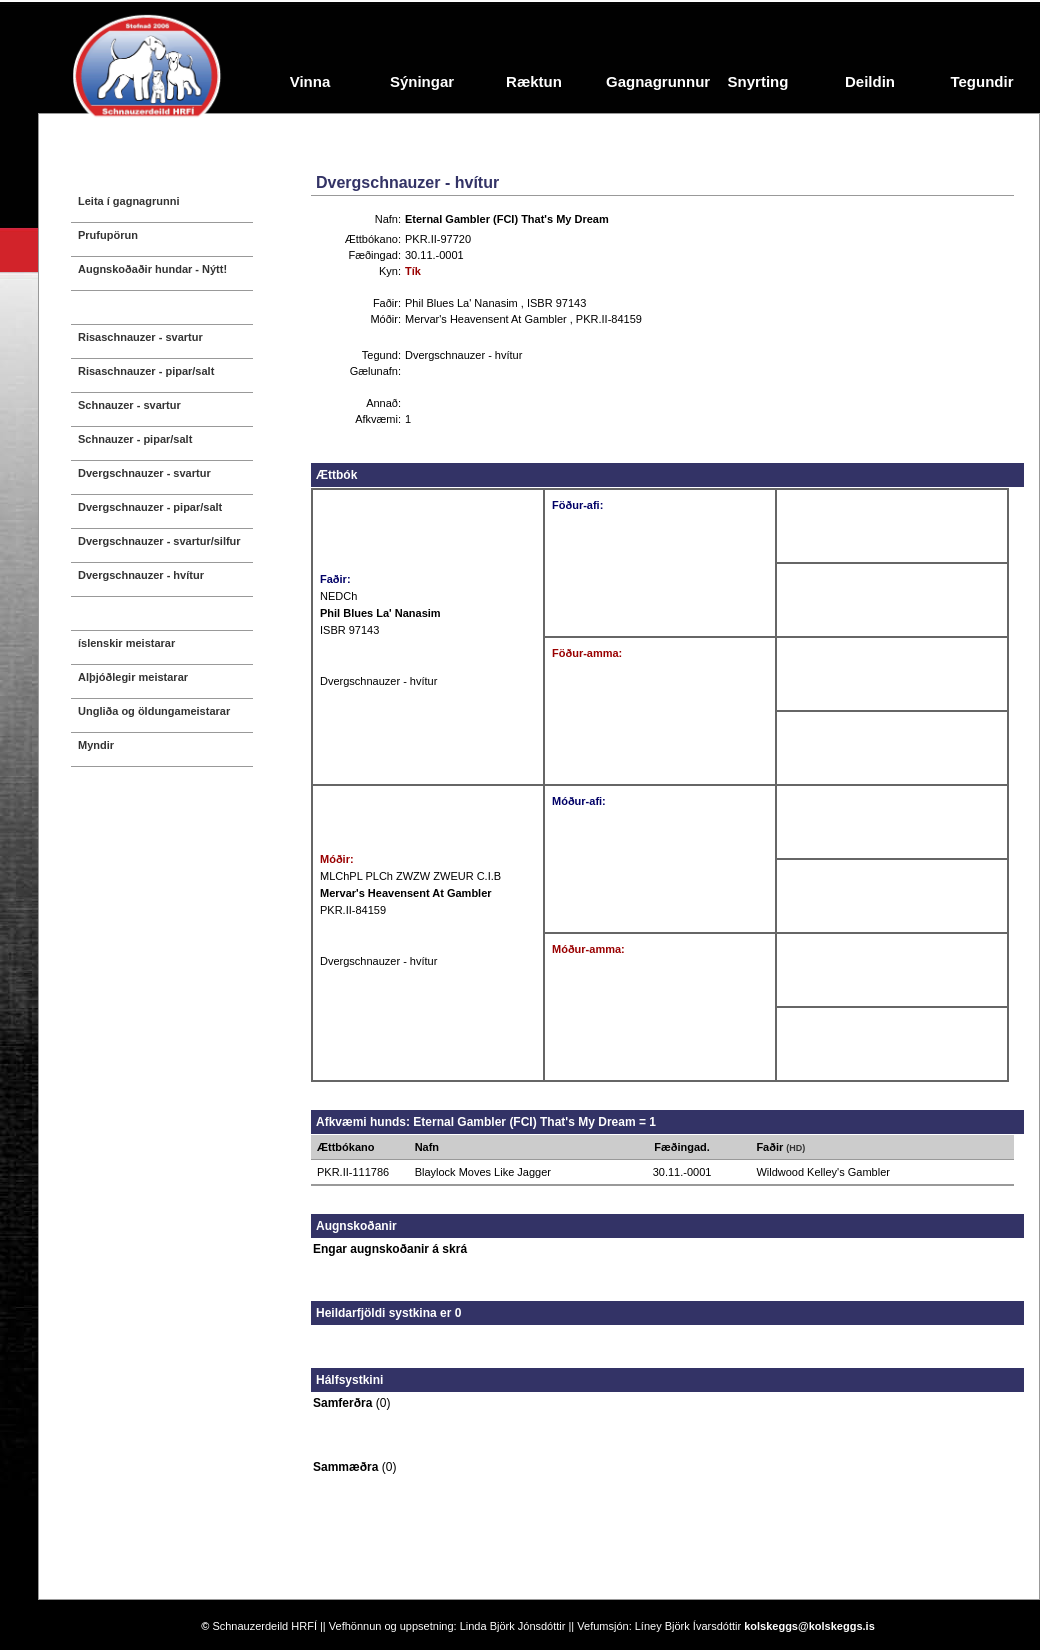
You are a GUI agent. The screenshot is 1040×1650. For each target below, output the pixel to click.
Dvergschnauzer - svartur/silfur (159, 541)
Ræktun (534, 81)
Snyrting (758, 81)
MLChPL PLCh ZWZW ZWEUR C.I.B (410, 876)
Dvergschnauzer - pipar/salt (150, 507)
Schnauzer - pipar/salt (135, 439)
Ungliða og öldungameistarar (154, 711)
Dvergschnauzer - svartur (144, 473)
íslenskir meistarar (126, 643)
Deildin (870, 81)
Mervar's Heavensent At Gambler (487, 319)
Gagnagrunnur (654, 81)
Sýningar (422, 81)
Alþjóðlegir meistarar (133, 677)
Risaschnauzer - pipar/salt (146, 371)
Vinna (310, 81)
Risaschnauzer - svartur (140, 337)
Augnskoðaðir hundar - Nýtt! (152, 269)
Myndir (96, 745)
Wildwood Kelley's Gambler (823, 1172)
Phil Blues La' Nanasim (463, 303)
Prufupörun (108, 235)
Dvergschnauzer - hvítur (141, 575)
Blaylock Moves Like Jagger (483, 1172)
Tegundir (981, 81)
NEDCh (338, 596)
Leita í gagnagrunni (128, 201)
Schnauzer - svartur (129, 405)
